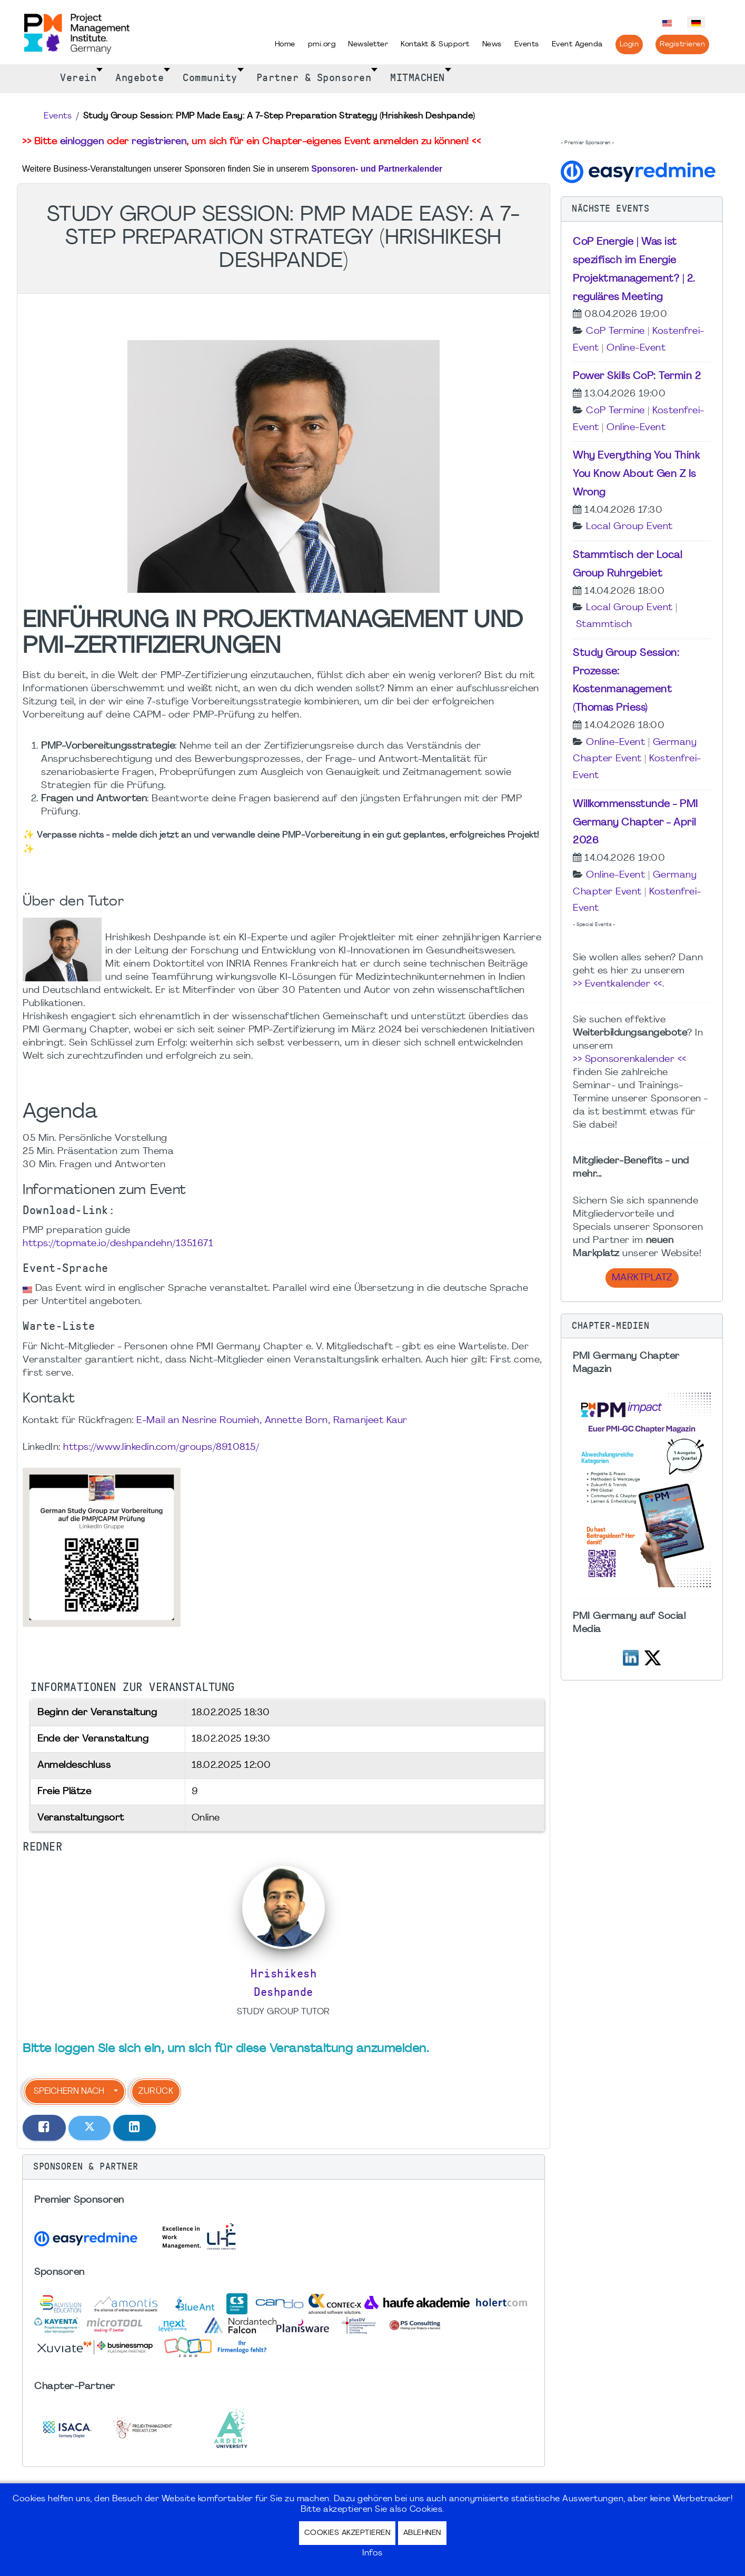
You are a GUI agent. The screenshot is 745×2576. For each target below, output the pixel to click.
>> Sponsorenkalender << (630, 1059)
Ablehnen (422, 2533)
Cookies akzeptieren (347, 2533)
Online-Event (636, 348)
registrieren (159, 141)
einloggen (82, 141)
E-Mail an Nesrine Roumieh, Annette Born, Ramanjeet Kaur (272, 1420)
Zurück (155, 2091)
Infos (372, 2553)
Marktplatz (642, 1278)
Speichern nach (69, 2091)
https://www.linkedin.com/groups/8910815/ (161, 1447)
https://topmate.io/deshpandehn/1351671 (118, 1243)
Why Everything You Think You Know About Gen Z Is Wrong (636, 474)
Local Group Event (629, 526)
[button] (283, 2167)
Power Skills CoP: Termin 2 (637, 376)
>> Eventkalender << (617, 984)
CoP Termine (615, 331)
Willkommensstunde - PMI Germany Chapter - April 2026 (635, 823)
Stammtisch (604, 624)
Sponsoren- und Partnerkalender (376, 168)
